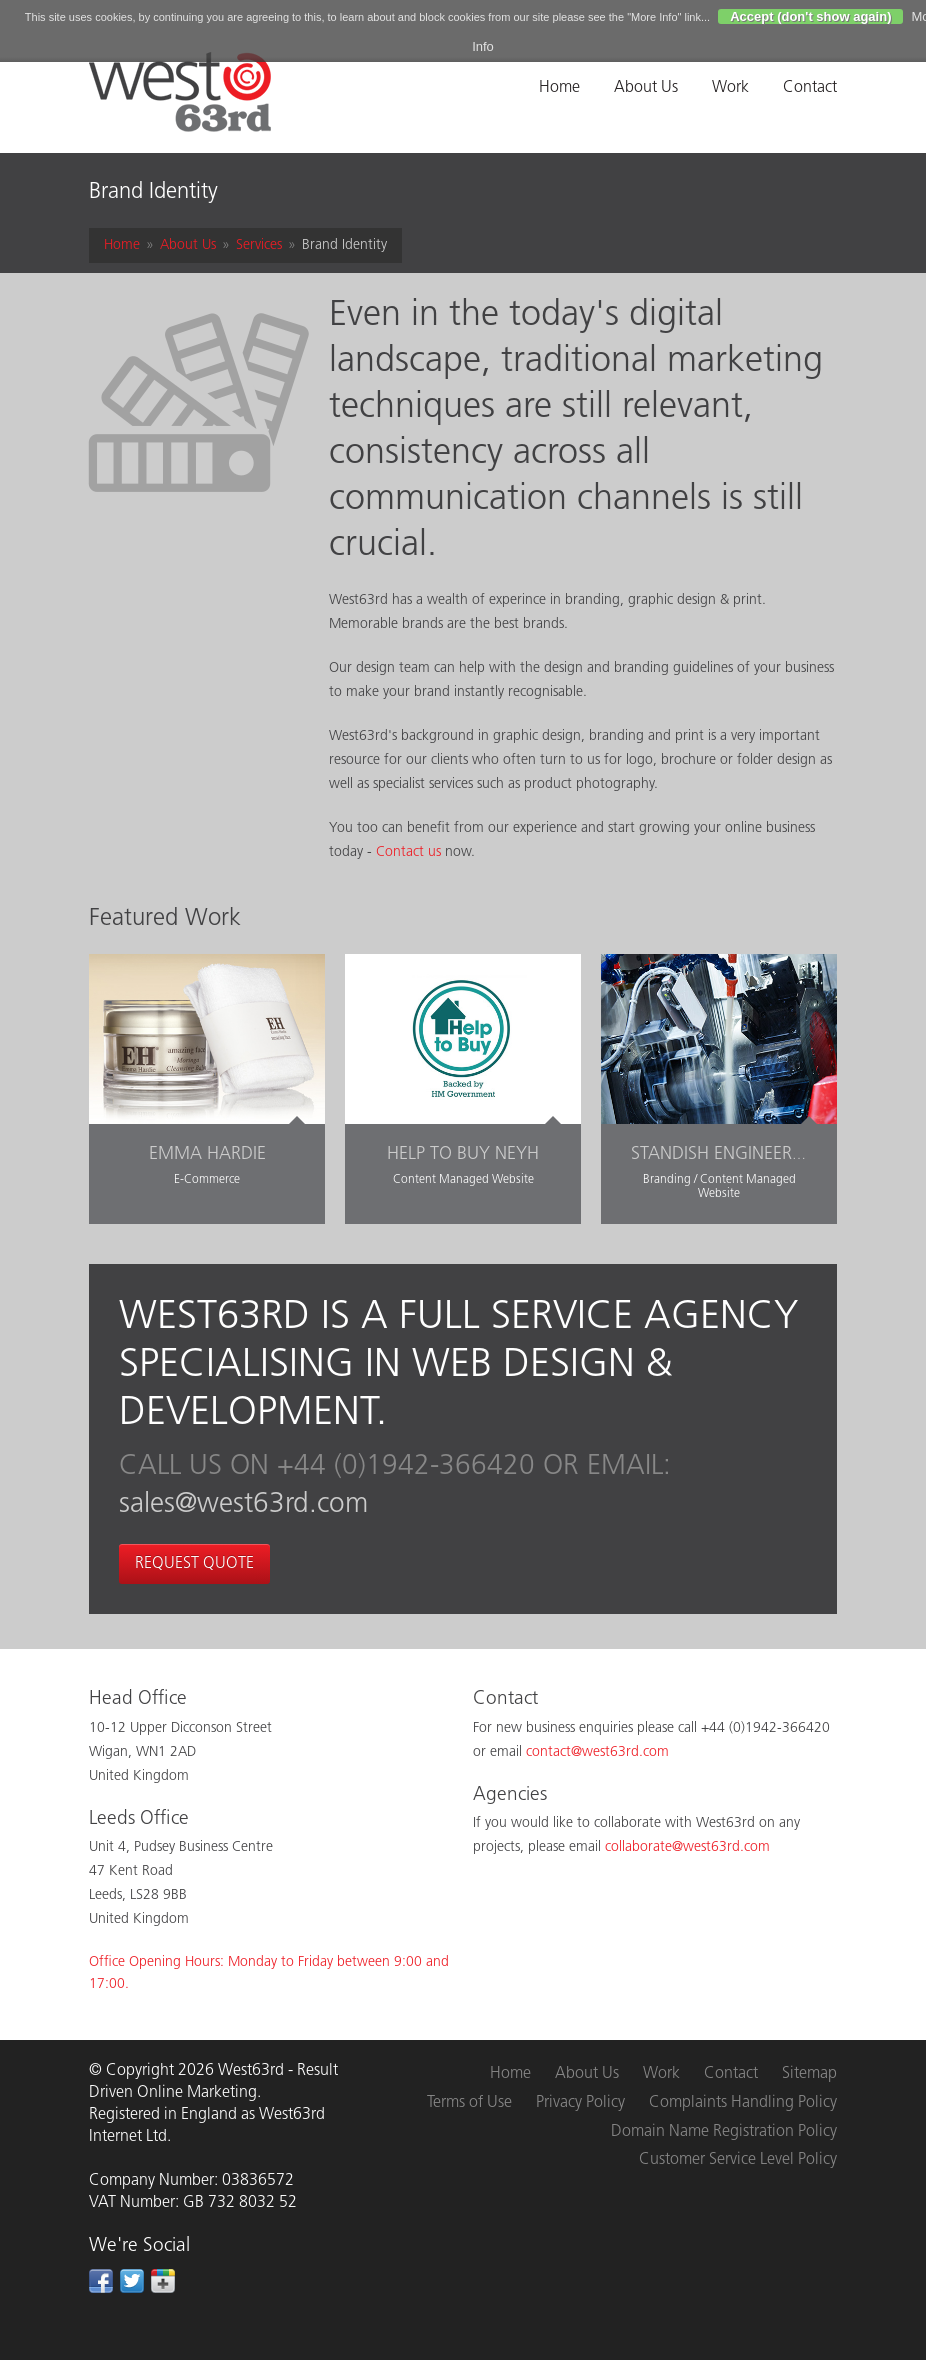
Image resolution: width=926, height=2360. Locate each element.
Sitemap (809, 2074)
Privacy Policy (580, 2103)
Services (259, 245)
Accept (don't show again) (810, 16)
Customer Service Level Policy (738, 2160)
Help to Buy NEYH (463, 1154)
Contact (810, 88)
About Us (646, 88)
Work (730, 88)
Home (559, 88)
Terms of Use (469, 2103)
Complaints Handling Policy (743, 2103)
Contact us (408, 852)
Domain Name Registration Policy (724, 2132)
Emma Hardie (207, 1154)
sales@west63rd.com (243, 1505)
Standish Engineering (726, 1154)
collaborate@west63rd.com (687, 1847)
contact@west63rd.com (597, 1752)
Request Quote (194, 1564)
